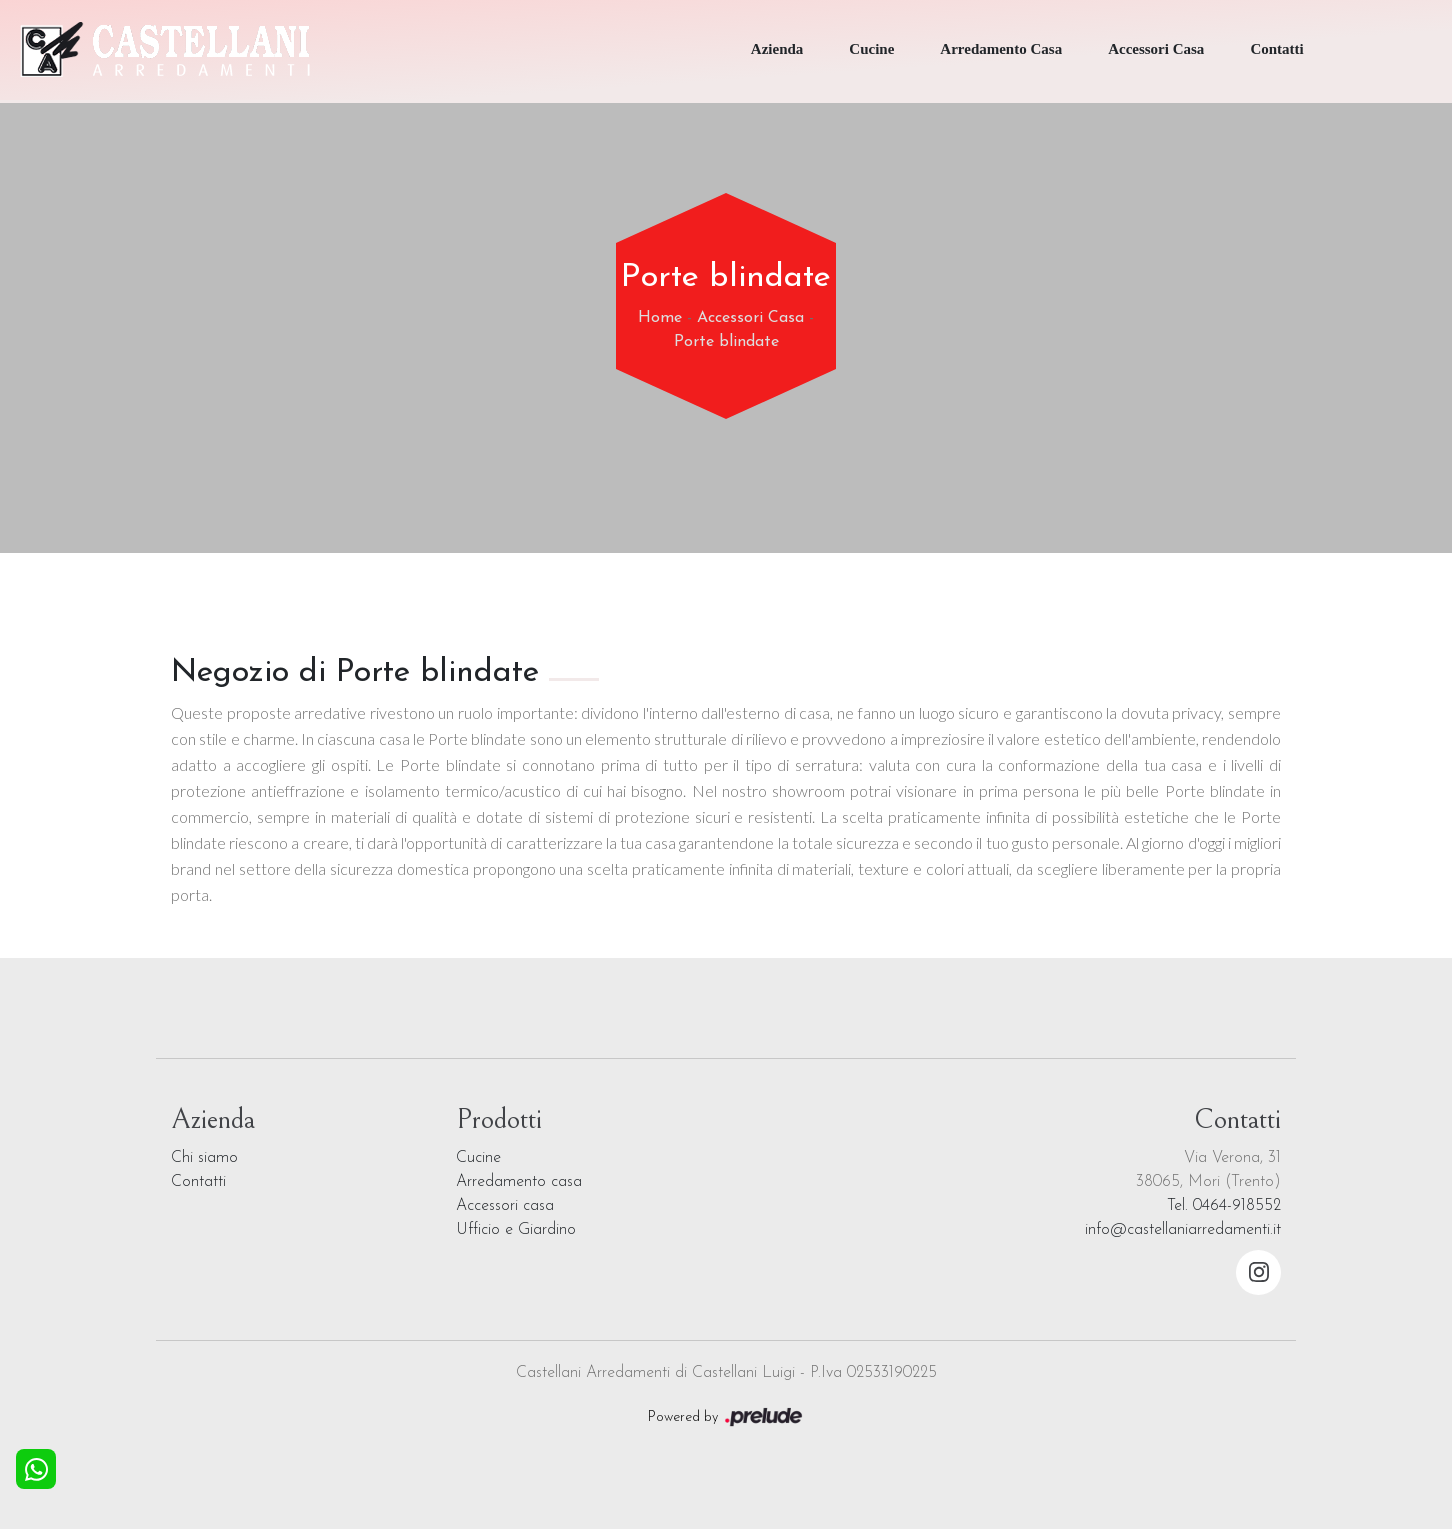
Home (660, 318)
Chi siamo (204, 1158)
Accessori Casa (1156, 49)
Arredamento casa (519, 1182)
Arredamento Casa (1001, 49)
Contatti (1276, 49)
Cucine (871, 49)
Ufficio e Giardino (516, 1230)
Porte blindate (726, 342)
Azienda (777, 49)
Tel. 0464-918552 (1224, 1206)
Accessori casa (505, 1206)
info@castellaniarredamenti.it (1183, 1230)
